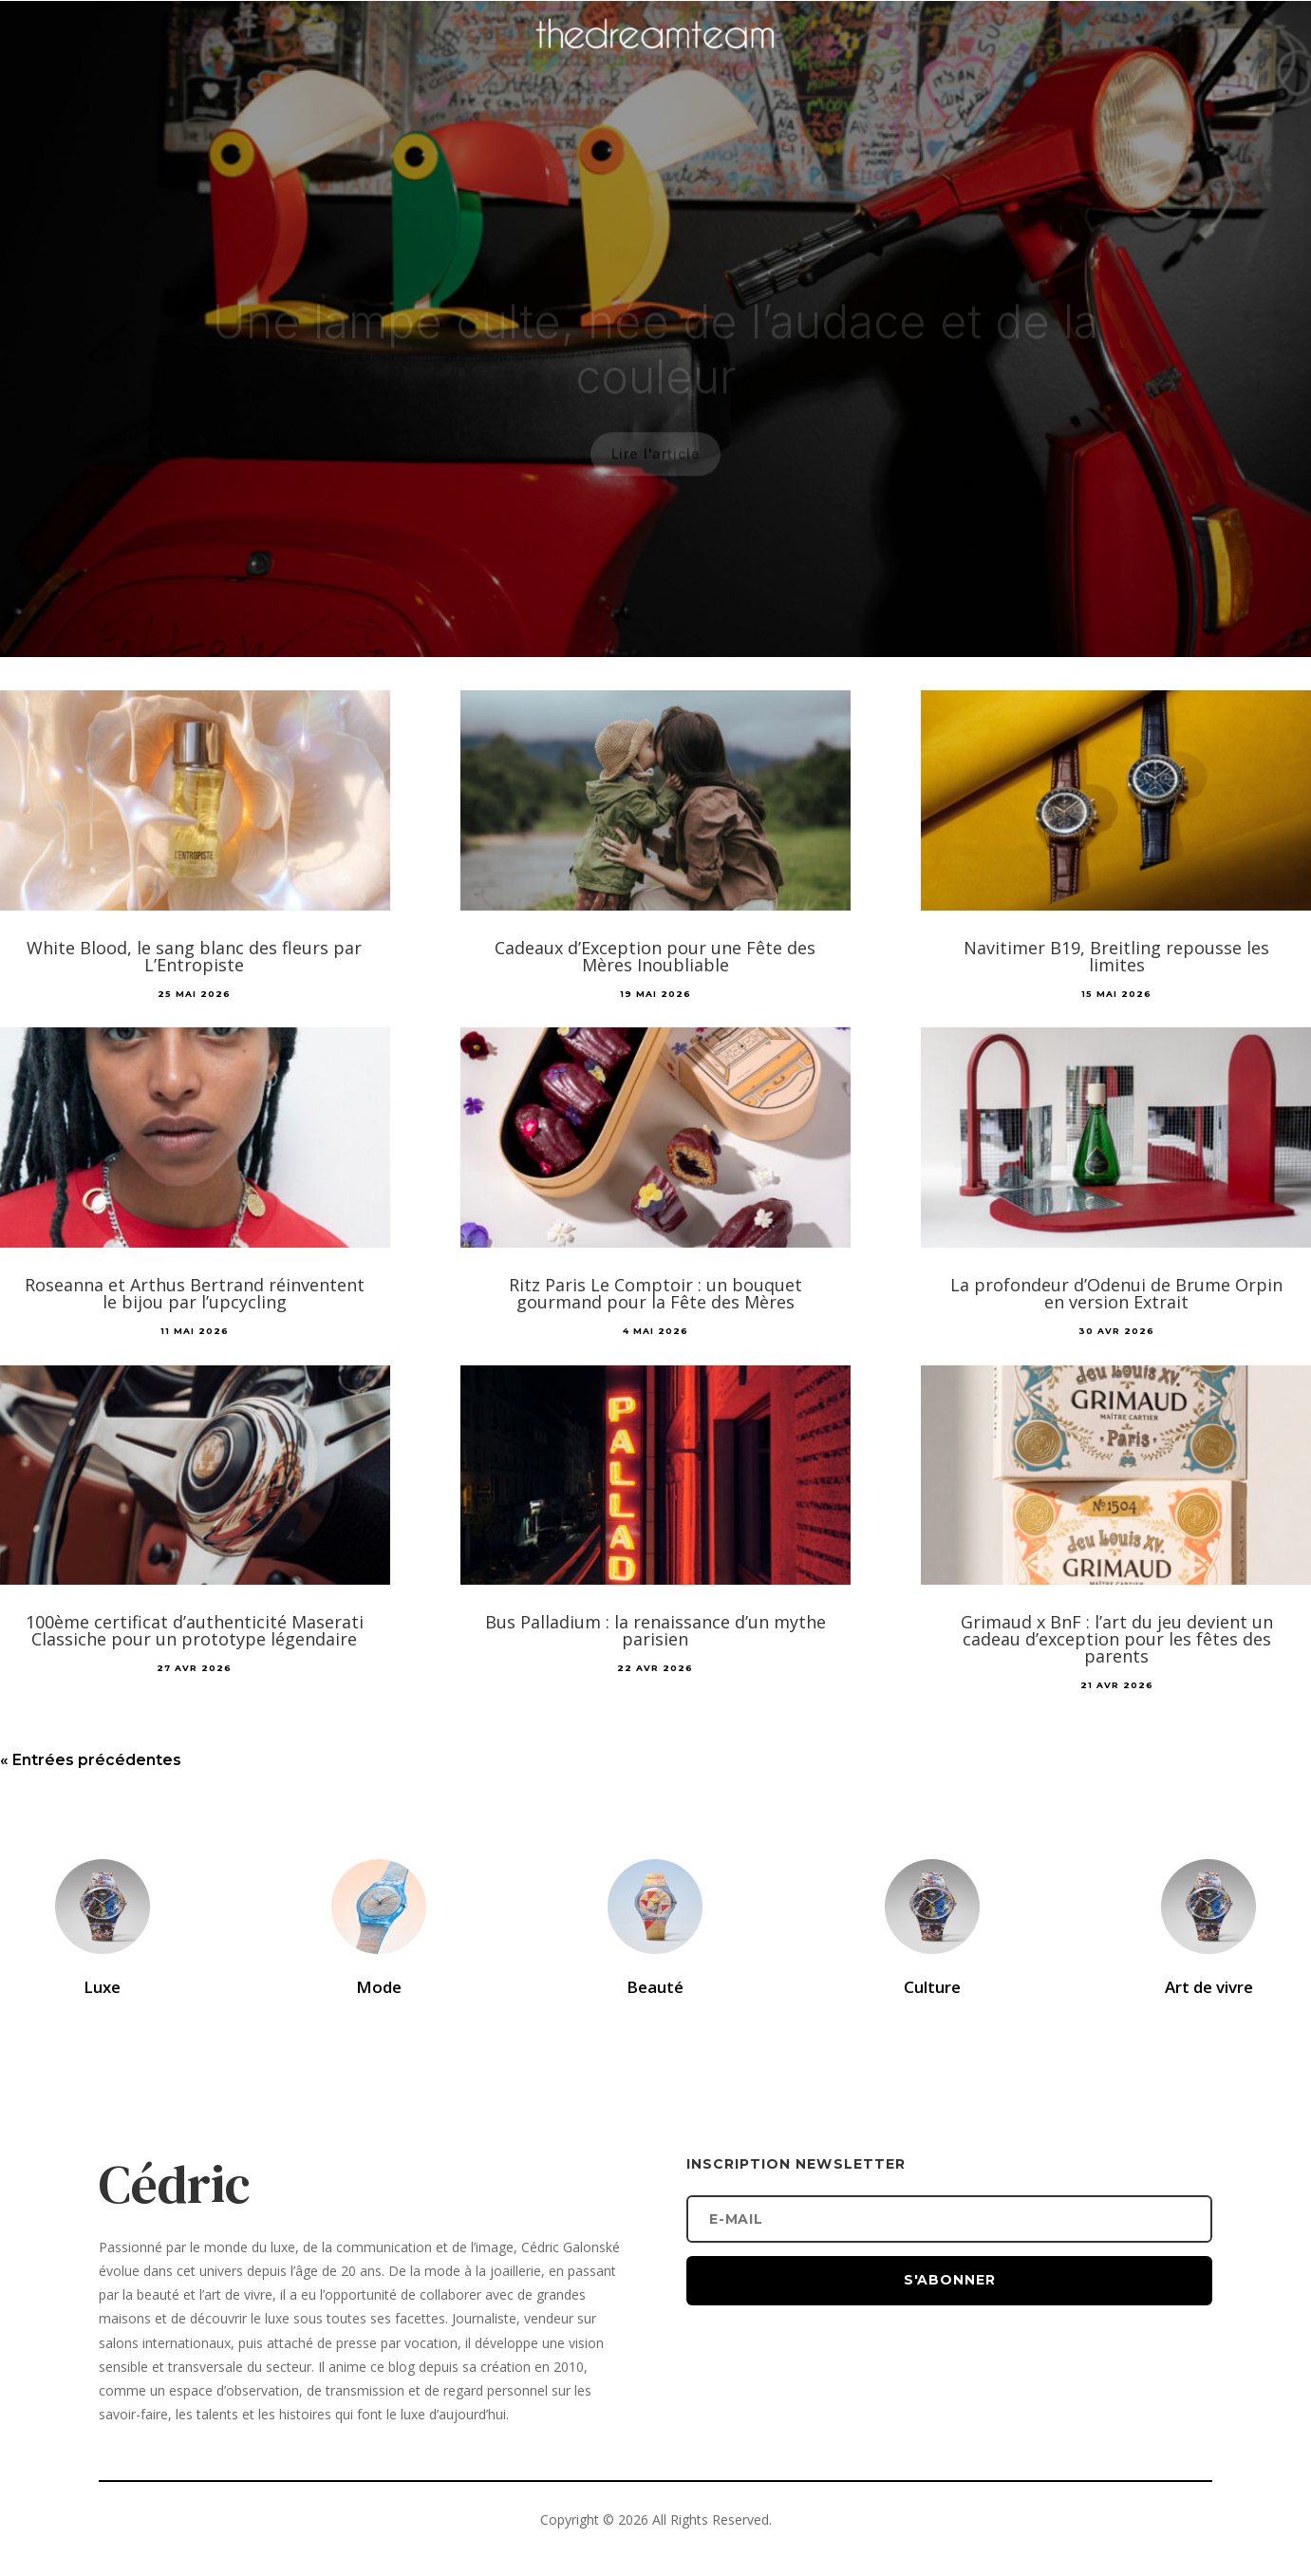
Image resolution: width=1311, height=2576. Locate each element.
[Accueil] (656, 62)
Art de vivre (1209, 1987)
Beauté (655, 1987)
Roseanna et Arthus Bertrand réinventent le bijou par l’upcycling (195, 1293)
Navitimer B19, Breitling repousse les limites (1116, 956)
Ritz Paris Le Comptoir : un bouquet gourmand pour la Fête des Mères (655, 1293)
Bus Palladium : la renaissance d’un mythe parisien (655, 1630)
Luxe (102, 1987)
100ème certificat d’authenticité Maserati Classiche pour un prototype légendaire (195, 1630)
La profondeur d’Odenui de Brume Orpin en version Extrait (1116, 1293)
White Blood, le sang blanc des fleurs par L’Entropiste (194, 956)
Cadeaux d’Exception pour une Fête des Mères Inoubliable (655, 956)
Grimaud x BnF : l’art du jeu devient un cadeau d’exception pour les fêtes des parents (1117, 1638)
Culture (932, 1987)
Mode (379, 1987)
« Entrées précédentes (90, 1760)
